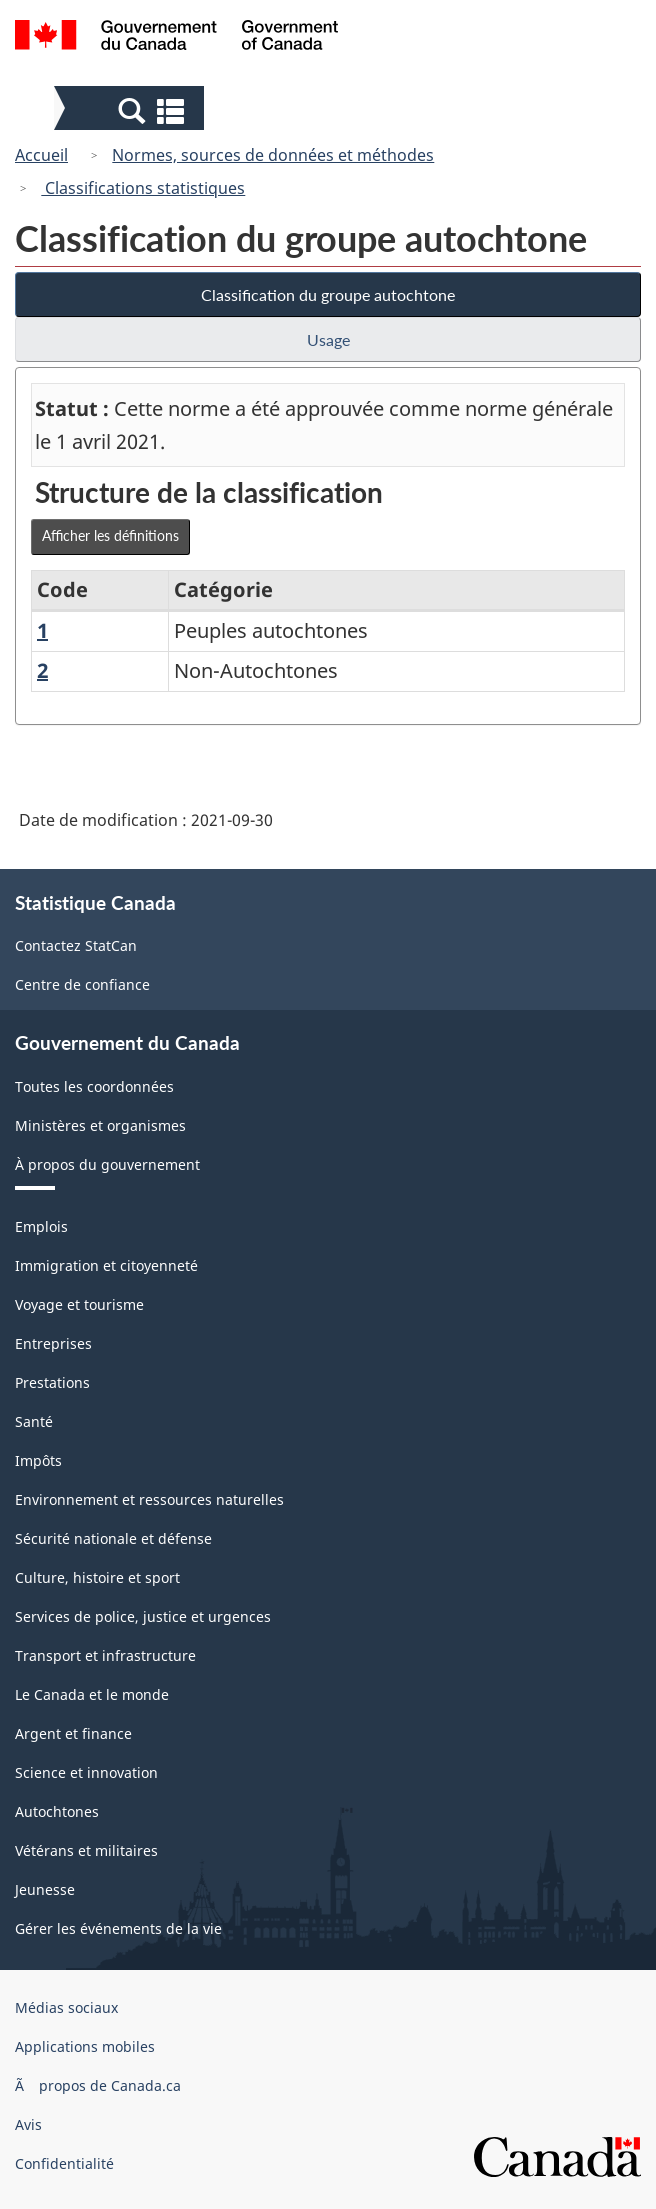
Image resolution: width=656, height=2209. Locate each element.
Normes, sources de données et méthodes (273, 155)
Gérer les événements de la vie (118, 1928)
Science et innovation (86, 1772)
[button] (131, 110)
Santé (34, 1421)
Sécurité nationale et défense (113, 1538)
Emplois (41, 1226)
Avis (28, 2124)
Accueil (41, 155)
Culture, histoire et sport (97, 1577)
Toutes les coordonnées (94, 1086)
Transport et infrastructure (105, 1655)
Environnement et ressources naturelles (149, 1499)
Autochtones (57, 1811)
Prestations (52, 1382)
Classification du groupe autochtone (328, 294)
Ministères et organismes (100, 1125)
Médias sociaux (66, 2007)
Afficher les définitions (110, 535)
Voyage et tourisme (79, 1304)
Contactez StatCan (76, 945)
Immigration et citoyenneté (106, 1265)
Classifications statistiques (143, 188)
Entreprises (53, 1343)
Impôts (38, 1460)
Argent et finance (73, 1733)
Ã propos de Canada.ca (98, 2085)
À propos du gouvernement (107, 1164)
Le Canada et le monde (92, 1694)
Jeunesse (45, 1889)
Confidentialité (64, 2163)
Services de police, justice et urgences (143, 1616)
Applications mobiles (85, 2046)
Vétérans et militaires (86, 1850)
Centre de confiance (82, 984)
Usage (328, 339)
